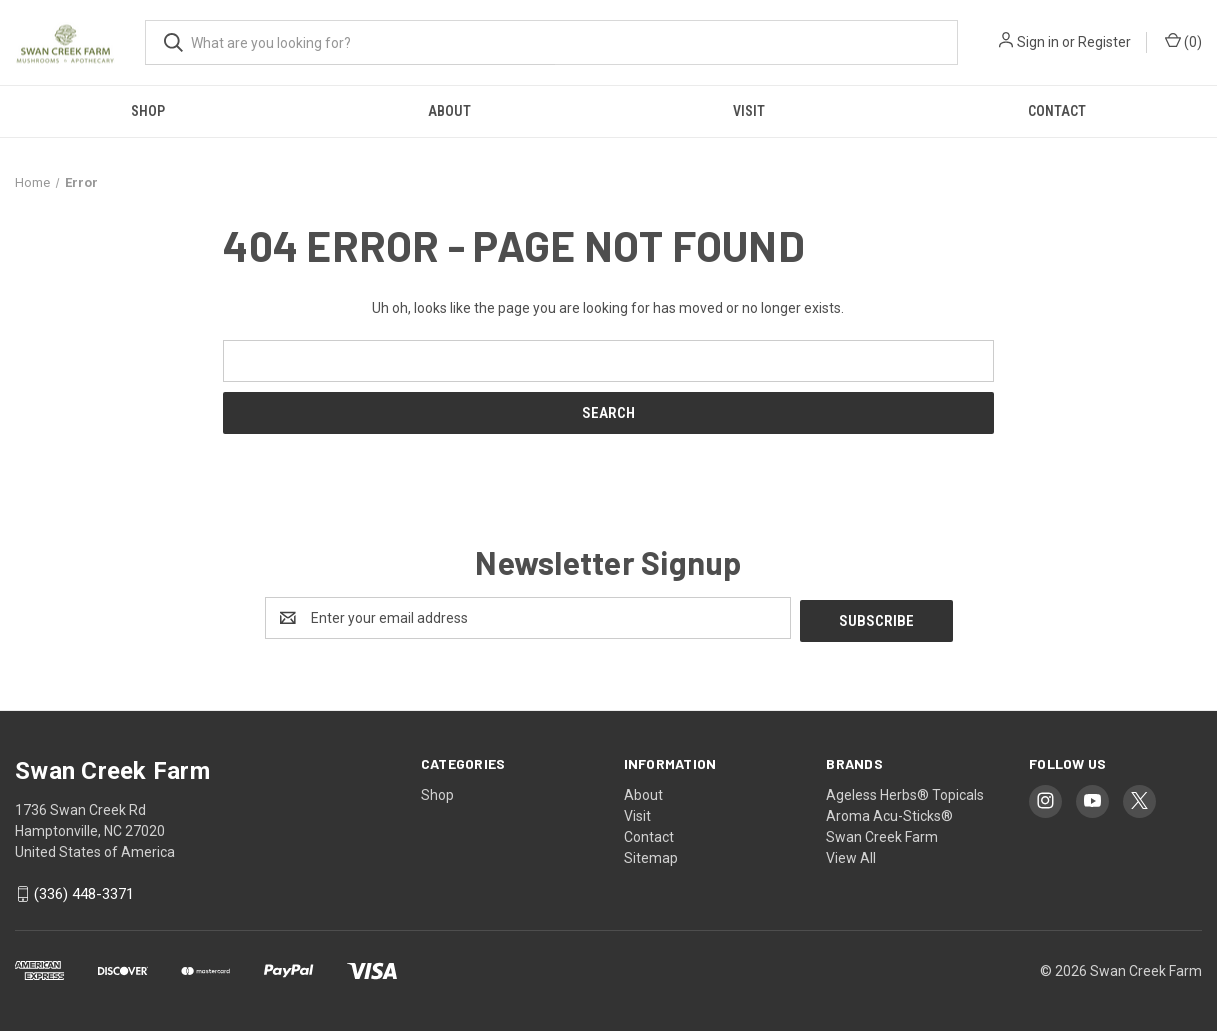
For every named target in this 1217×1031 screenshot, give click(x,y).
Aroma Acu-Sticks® (889, 813)
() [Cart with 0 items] (1183, 41)
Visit (749, 111)
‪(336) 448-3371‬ (84, 892)
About (449, 111)
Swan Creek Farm (882, 834)
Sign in (1038, 42)
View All (851, 855)
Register (1104, 42)
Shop (148, 111)
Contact (1057, 111)
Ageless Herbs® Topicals (905, 792)
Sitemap (651, 855)
